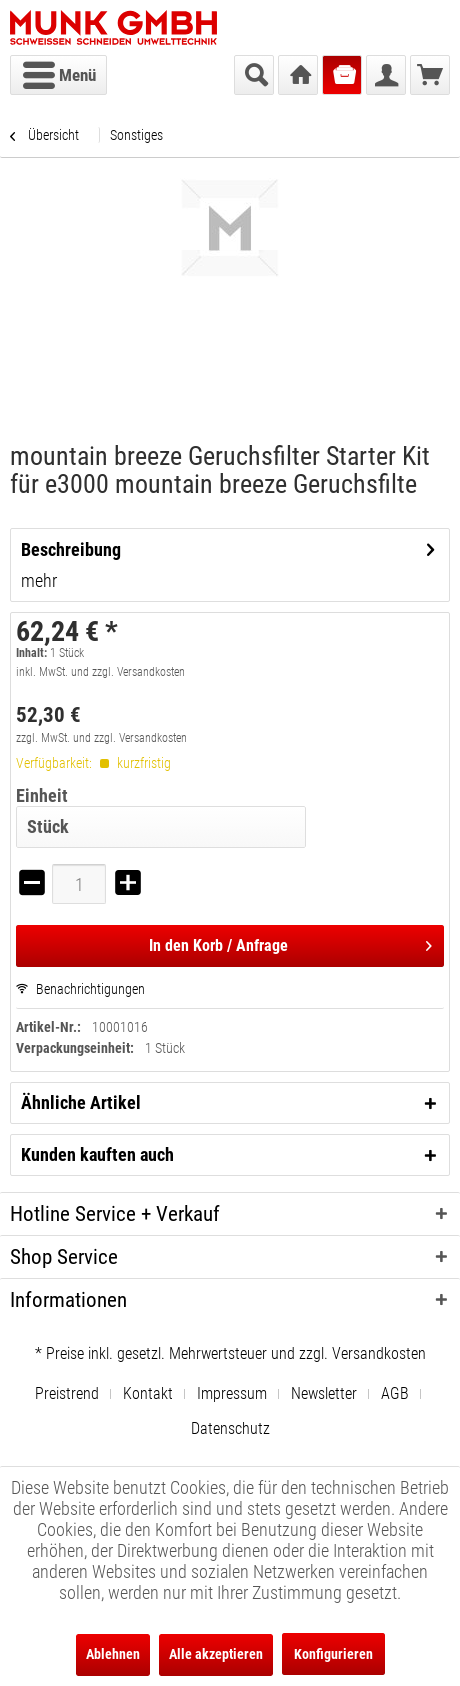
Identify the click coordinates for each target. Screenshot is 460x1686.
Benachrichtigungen (80, 989)
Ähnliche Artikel (81, 1102)
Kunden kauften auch (97, 1154)
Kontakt (148, 1393)
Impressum (232, 1393)
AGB (395, 1393)
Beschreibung (71, 549)
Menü (59, 72)
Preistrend (67, 1393)
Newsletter (324, 1393)
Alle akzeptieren (216, 1654)
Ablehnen (113, 1654)
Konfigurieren (333, 1654)
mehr (39, 580)
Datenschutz (230, 1428)
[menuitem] (58, 75)
